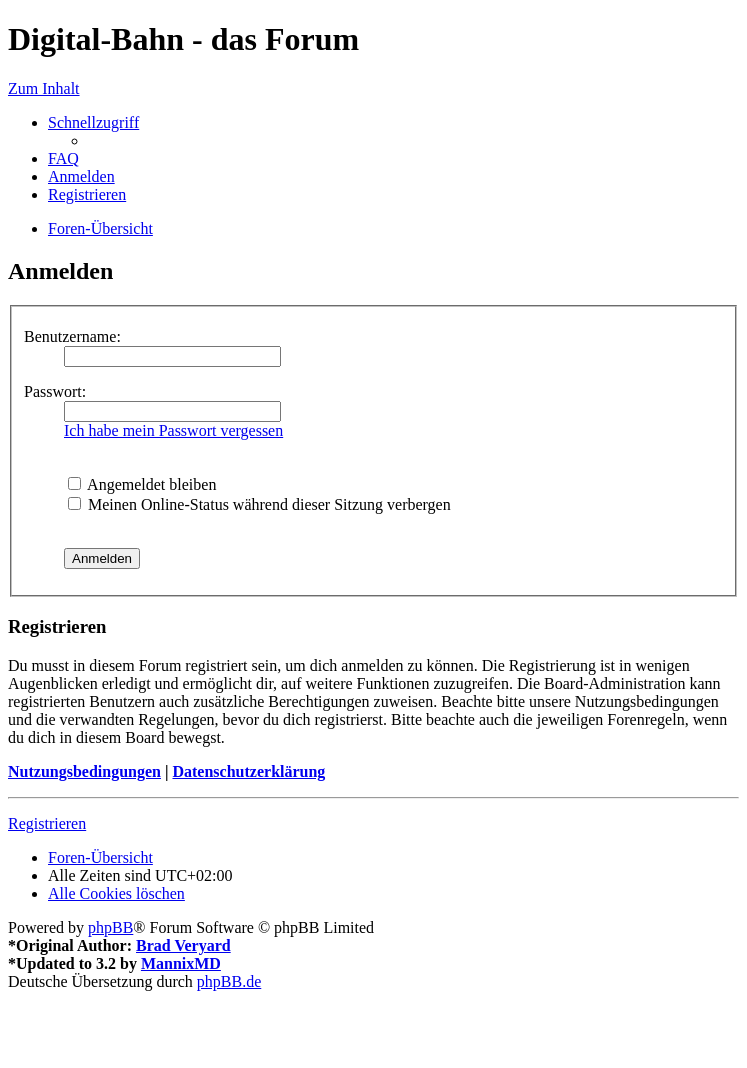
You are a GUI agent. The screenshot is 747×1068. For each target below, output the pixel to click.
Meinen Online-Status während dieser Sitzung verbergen (259, 504)
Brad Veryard (183, 945)
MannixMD (181, 963)
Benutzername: (72, 336)
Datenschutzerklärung (248, 771)
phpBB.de (229, 981)
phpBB (110, 927)
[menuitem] (63, 158)
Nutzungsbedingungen (84, 771)
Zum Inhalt (44, 88)
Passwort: (55, 391)
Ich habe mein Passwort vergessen (173, 430)
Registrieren (47, 823)
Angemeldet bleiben (142, 484)
